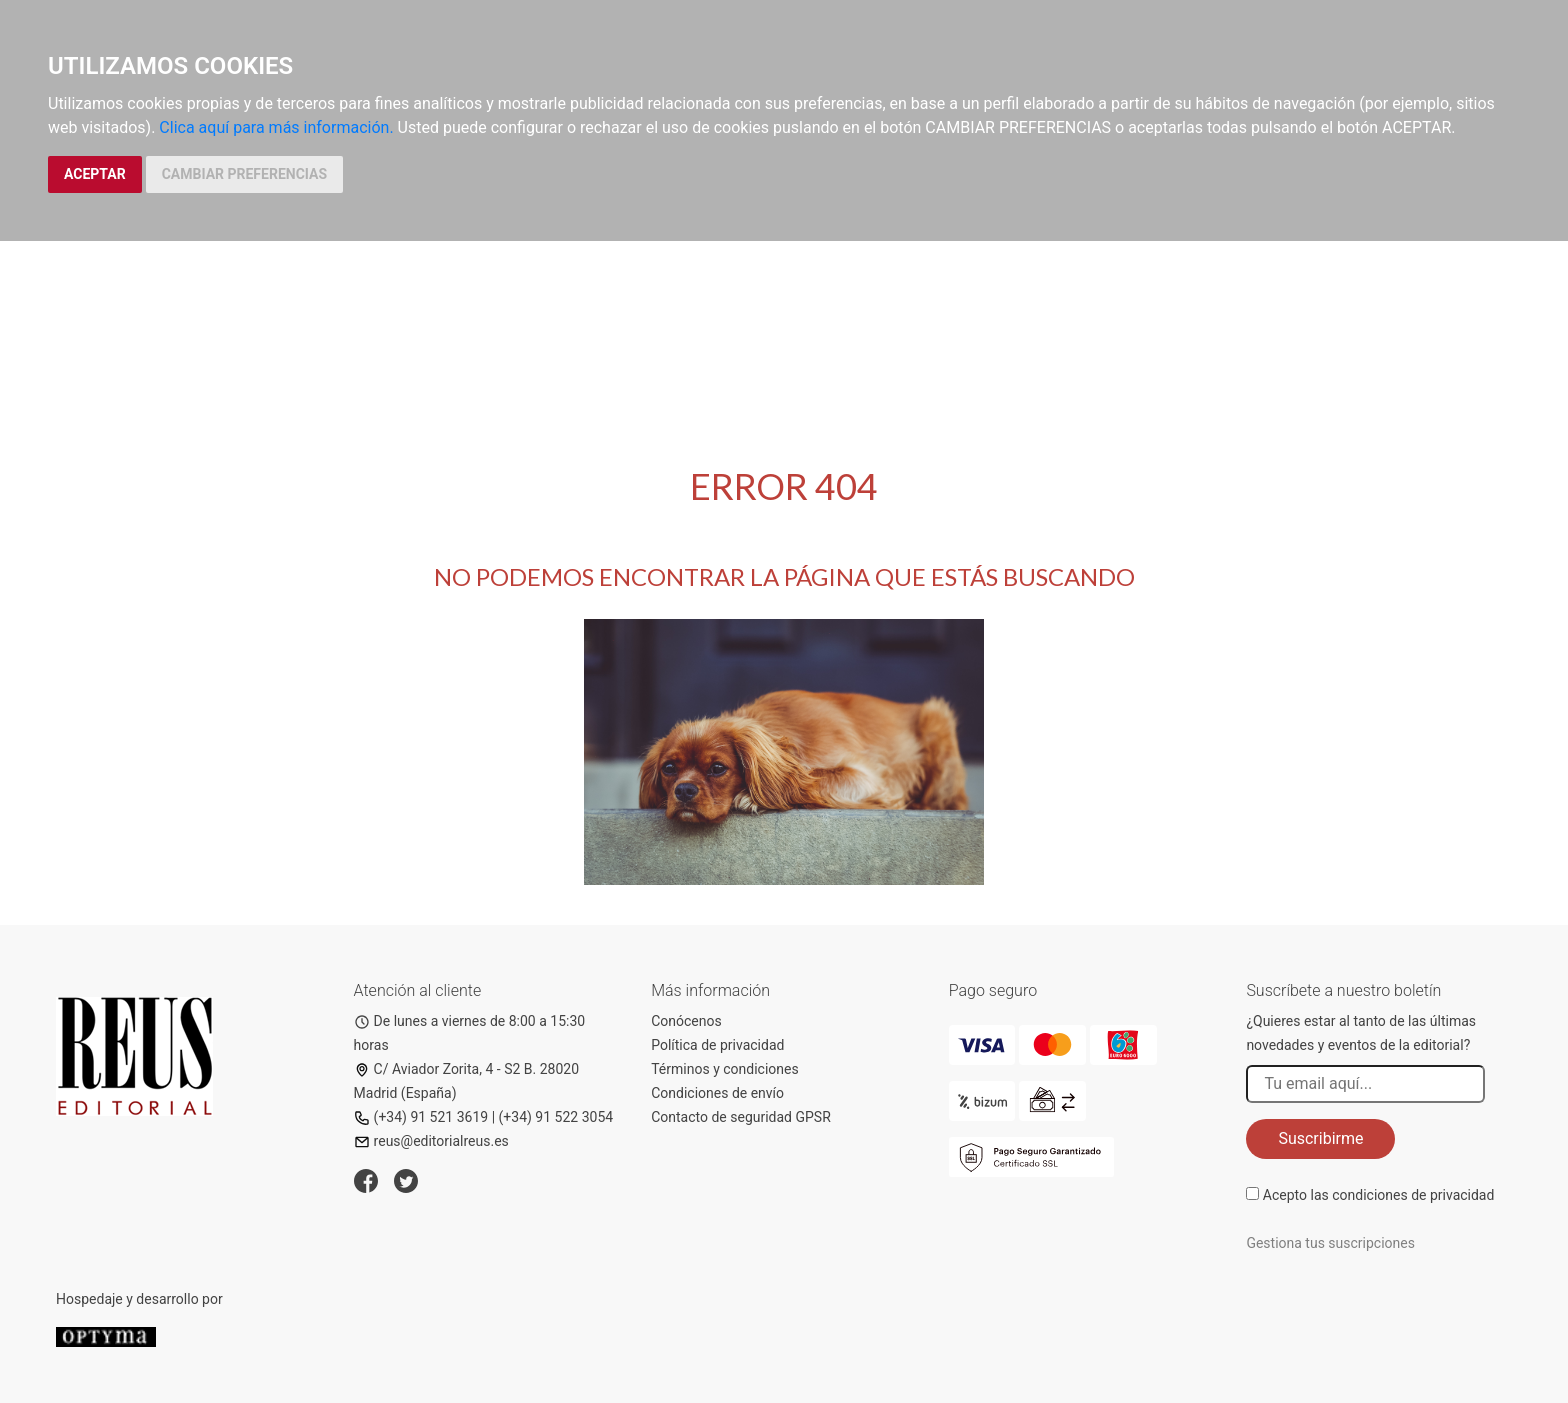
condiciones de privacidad (1413, 1195)
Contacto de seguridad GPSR (741, 1117)
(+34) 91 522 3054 (556, 1117)
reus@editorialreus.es (431, 1141)
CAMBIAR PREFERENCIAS (244, 174)
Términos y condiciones (724, 1069)
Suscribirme (1320, 1138)
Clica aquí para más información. (276, 127)
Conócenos (686, 1021)
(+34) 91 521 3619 (421, 1117)
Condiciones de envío (717, 1093)
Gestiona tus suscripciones (1330, 1243)
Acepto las (1379, 1195)
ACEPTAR (95, 174)
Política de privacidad (717, 1045)
